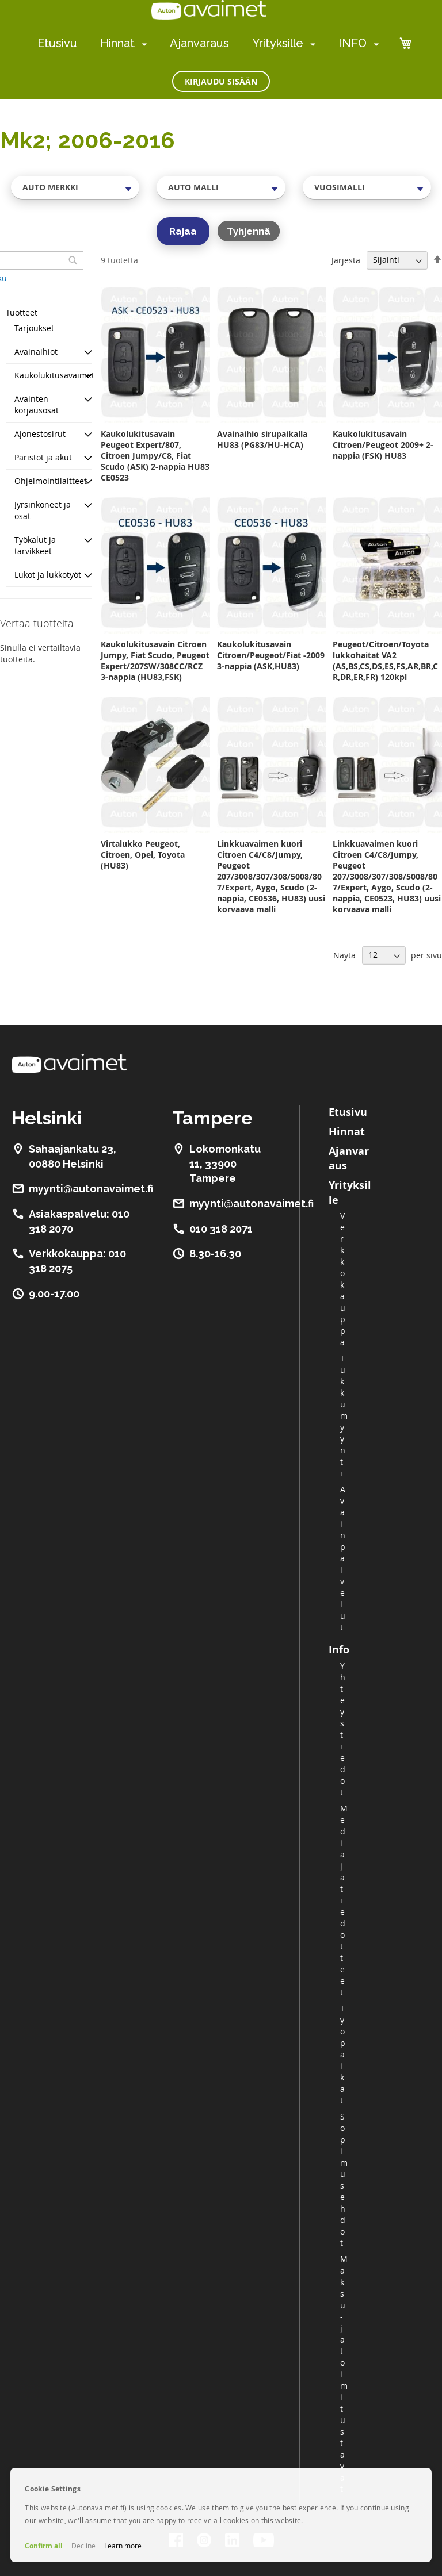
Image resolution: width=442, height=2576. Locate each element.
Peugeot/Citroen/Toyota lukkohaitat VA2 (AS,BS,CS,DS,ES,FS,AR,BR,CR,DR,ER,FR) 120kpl (385, 660)
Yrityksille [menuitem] (277, 43)
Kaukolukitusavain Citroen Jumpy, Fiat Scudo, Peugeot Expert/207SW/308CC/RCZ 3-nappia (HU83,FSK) (155, 660)
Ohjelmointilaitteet (50, 480)
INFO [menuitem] (352, 43)
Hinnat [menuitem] (117, 43)
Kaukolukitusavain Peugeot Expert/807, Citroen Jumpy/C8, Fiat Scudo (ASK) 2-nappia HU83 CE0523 (155, 455)
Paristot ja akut (43, 457)
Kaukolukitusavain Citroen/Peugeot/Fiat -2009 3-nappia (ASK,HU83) (271, 655)
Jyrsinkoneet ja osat (42, 510)
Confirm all (44, 2546)
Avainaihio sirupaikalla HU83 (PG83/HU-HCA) (262, 439)
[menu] (208, 43)
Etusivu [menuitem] (57, 43)
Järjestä (346, 259)
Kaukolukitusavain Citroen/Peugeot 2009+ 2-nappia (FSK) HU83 (383, 444)
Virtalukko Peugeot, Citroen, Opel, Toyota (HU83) (143, 854)
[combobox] (75, 187)
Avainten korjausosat (36, 404)
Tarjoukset (34, 328)
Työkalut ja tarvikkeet (35, 545)
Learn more (123, 2545)
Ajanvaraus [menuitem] (199, 43)
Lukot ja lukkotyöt (47, 574)
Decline (83, 2545)
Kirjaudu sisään (221, 81)
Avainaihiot (36, 351)
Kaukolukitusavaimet (54, 375)
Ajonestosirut (40, 433)
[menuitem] (142, 44)
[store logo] (208, 10)
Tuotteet (21, 312)
